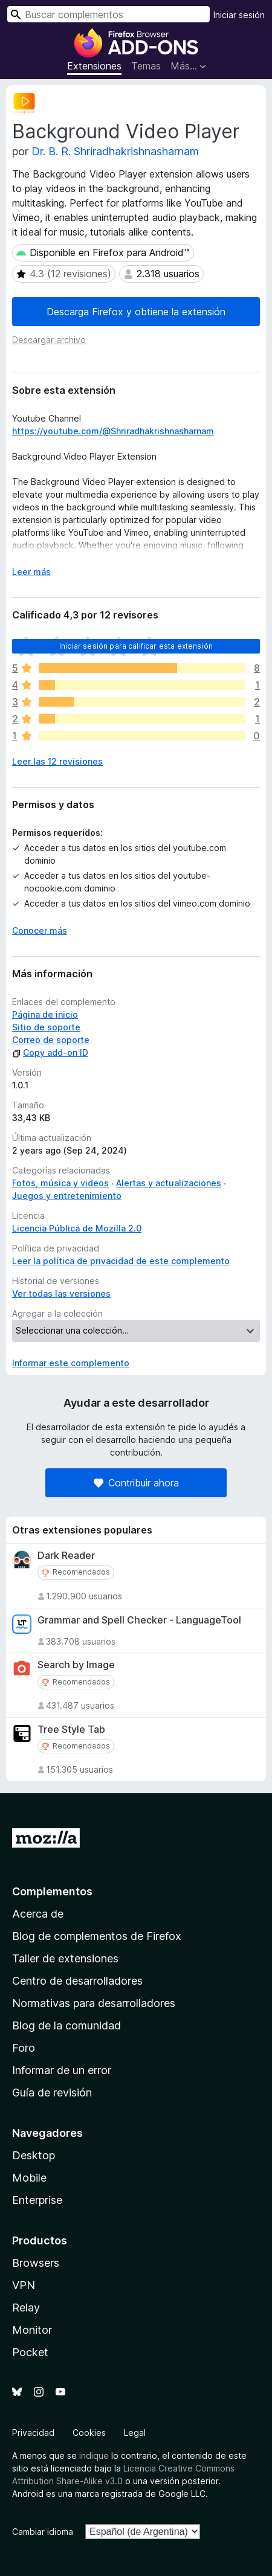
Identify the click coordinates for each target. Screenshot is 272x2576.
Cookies (89, 2432)
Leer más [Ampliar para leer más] (31, 572)
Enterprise (37, 2200)
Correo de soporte (50, 1040)
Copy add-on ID (50, 1052)
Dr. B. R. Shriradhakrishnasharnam (115, 151)
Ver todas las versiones (61, 1293)
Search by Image (76, 1665)
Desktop (33, 2155)
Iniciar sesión (239, 15)
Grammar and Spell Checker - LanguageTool (139, 1620)
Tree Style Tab (71, 1729)
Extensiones (94, 66)
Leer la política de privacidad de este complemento (121, 1261)
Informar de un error (61, 2070)
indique (94, 2455)
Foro (23, 2047)
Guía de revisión (52, 2092)
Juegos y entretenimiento (66, 1195)
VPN (23, 2285)
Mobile (29, 2177)
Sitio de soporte (46, 1027)
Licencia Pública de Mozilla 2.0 (76, 1228)
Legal (135, 2432)
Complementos (52, 1891)
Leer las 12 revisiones (57, 761)
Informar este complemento (70, 1363)
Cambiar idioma (42, 2531)
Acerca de (37, 1913)
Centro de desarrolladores (77, 1980)
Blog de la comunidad (66, 2025)
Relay (26, 2307)
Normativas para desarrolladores (93, 2003)
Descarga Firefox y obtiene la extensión (136, 312)
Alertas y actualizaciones (168, 1183)
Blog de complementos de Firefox (96, 1936)
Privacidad (33, 2432)
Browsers (35, 2262)
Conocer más (39, 930)
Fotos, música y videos (60, 1183)
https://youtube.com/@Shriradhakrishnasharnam (113, 431)
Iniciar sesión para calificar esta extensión (136, 645)
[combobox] (108, 14)
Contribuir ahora (136, 1483)
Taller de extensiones (65, 1958)
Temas (146, 66)
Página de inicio (45, 1014)
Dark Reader (66, 1555)
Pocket (30, 2352)
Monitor (32, 2330)
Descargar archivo (49, 340)
